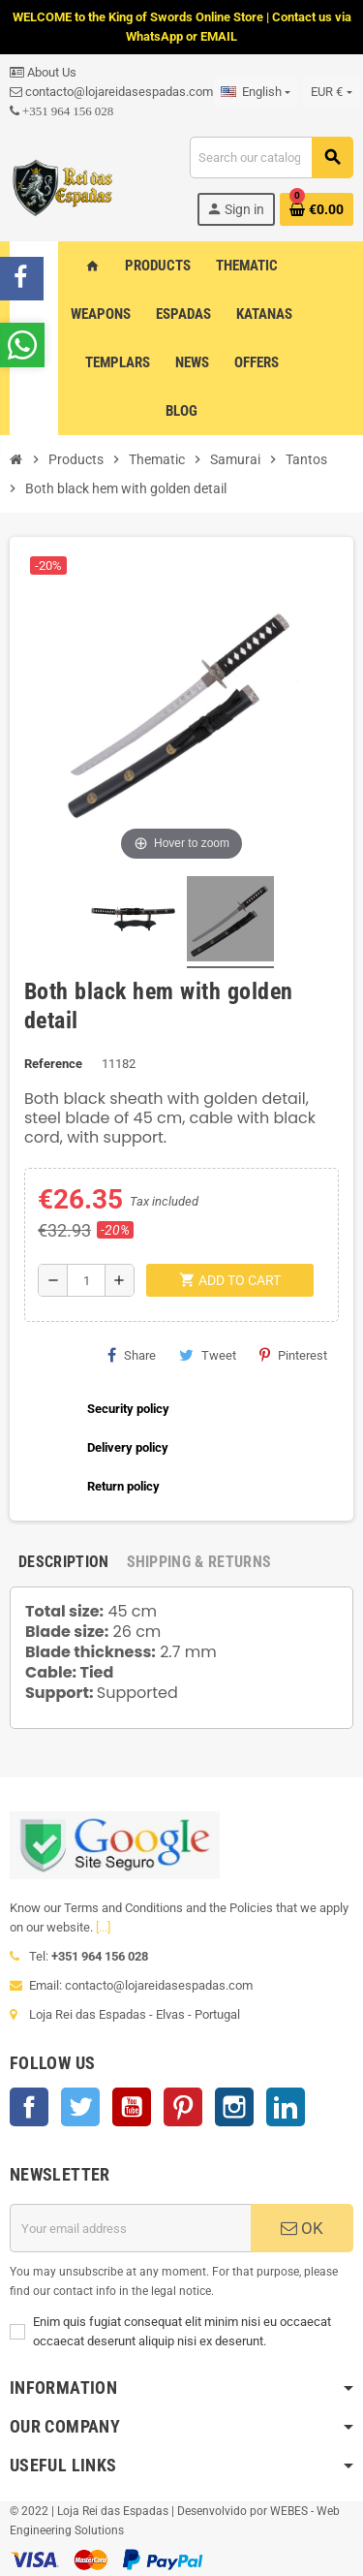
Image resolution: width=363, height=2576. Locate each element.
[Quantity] (86, 1280)
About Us (43, 72)
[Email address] (130, 2228)
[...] (103, 1927)
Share (131, 1355)
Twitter (80, 2107)
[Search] (271, 157)
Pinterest (293, 1355)
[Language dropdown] (255, 92)
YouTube (131, 2107)
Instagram (234, 2107)
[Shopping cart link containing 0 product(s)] (316, 209)
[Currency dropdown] (331, 92)
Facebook (29, 2107)
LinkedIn (285, 2107)
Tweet (207, 1355)
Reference (53, 1063)
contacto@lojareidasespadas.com (111, 91)
